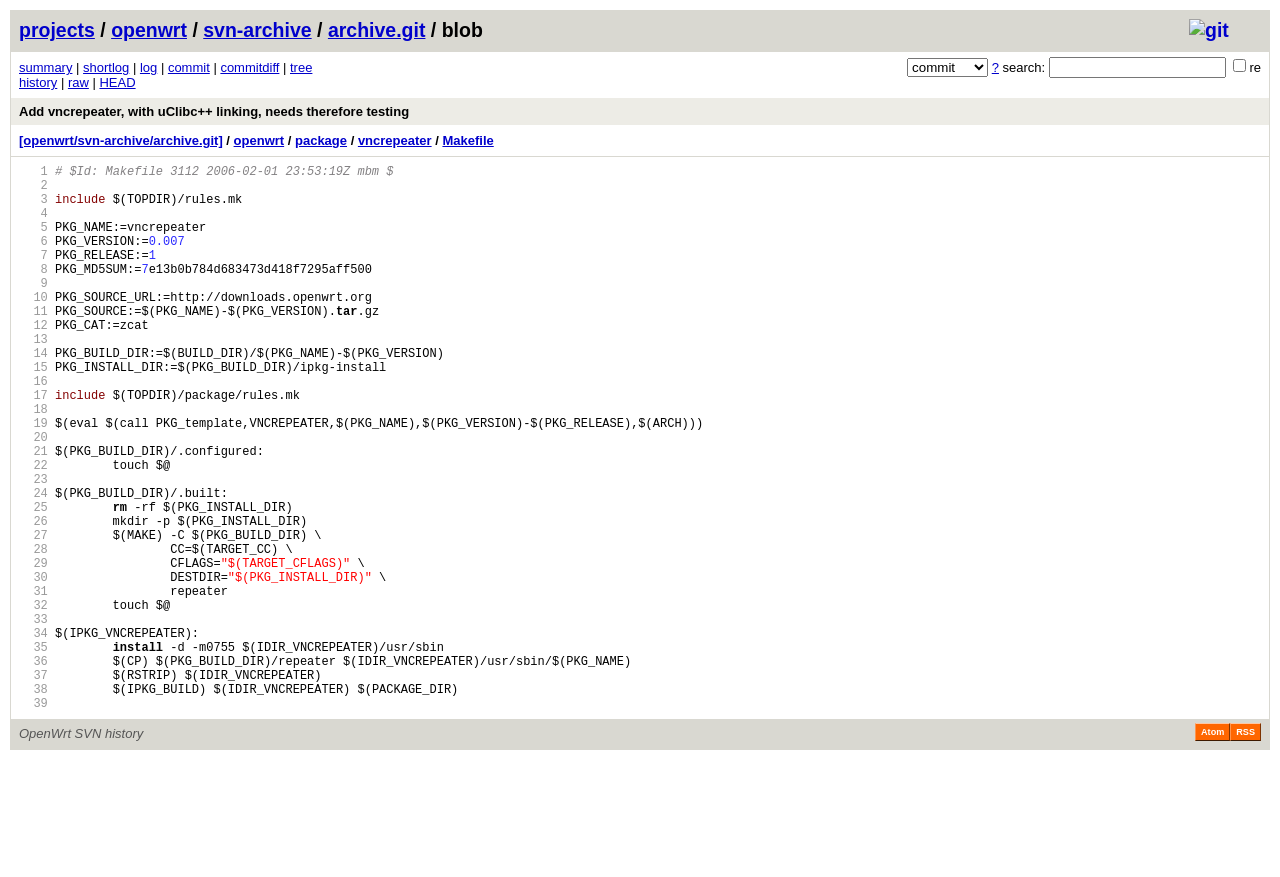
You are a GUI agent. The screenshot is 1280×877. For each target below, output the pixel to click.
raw (78, 82)
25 (33, 581)
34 (33, 734)
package (321, 140)
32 (33, 700)
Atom (1212, 849)
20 (33, 496)
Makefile (467, 140)
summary (45, 67)
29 (33, 649)
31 (33, 683)
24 (33, 564)
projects (57, 30)
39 (33, 819)
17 (33, 445)
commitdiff (249, 67)
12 (33, 360)
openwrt (149, 30)
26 (33, 598)
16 (33, 428)
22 (33, 530)
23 (33, 547)
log (148, 67)
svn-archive (257, 30)
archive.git (377, 30)
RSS (1245, 849)
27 (33, 615)
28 (33, 632)
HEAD (117, 82)
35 (33, 751)
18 (33, 462)
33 (33, 717)
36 (33, 768)
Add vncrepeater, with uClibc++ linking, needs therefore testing (214, 111)
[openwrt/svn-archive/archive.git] (121, 140)
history (38, 82)
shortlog (106, 67)
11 (33, 343)
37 (33, 785)
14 (33, 394)
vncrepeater (395, 140)
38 (33, 802)
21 (33, 513)
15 (33, 411)
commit (189, 67)
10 (33, 326)
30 (33, 666)
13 (33, 377)
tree (301, 67)
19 (33, 479)
